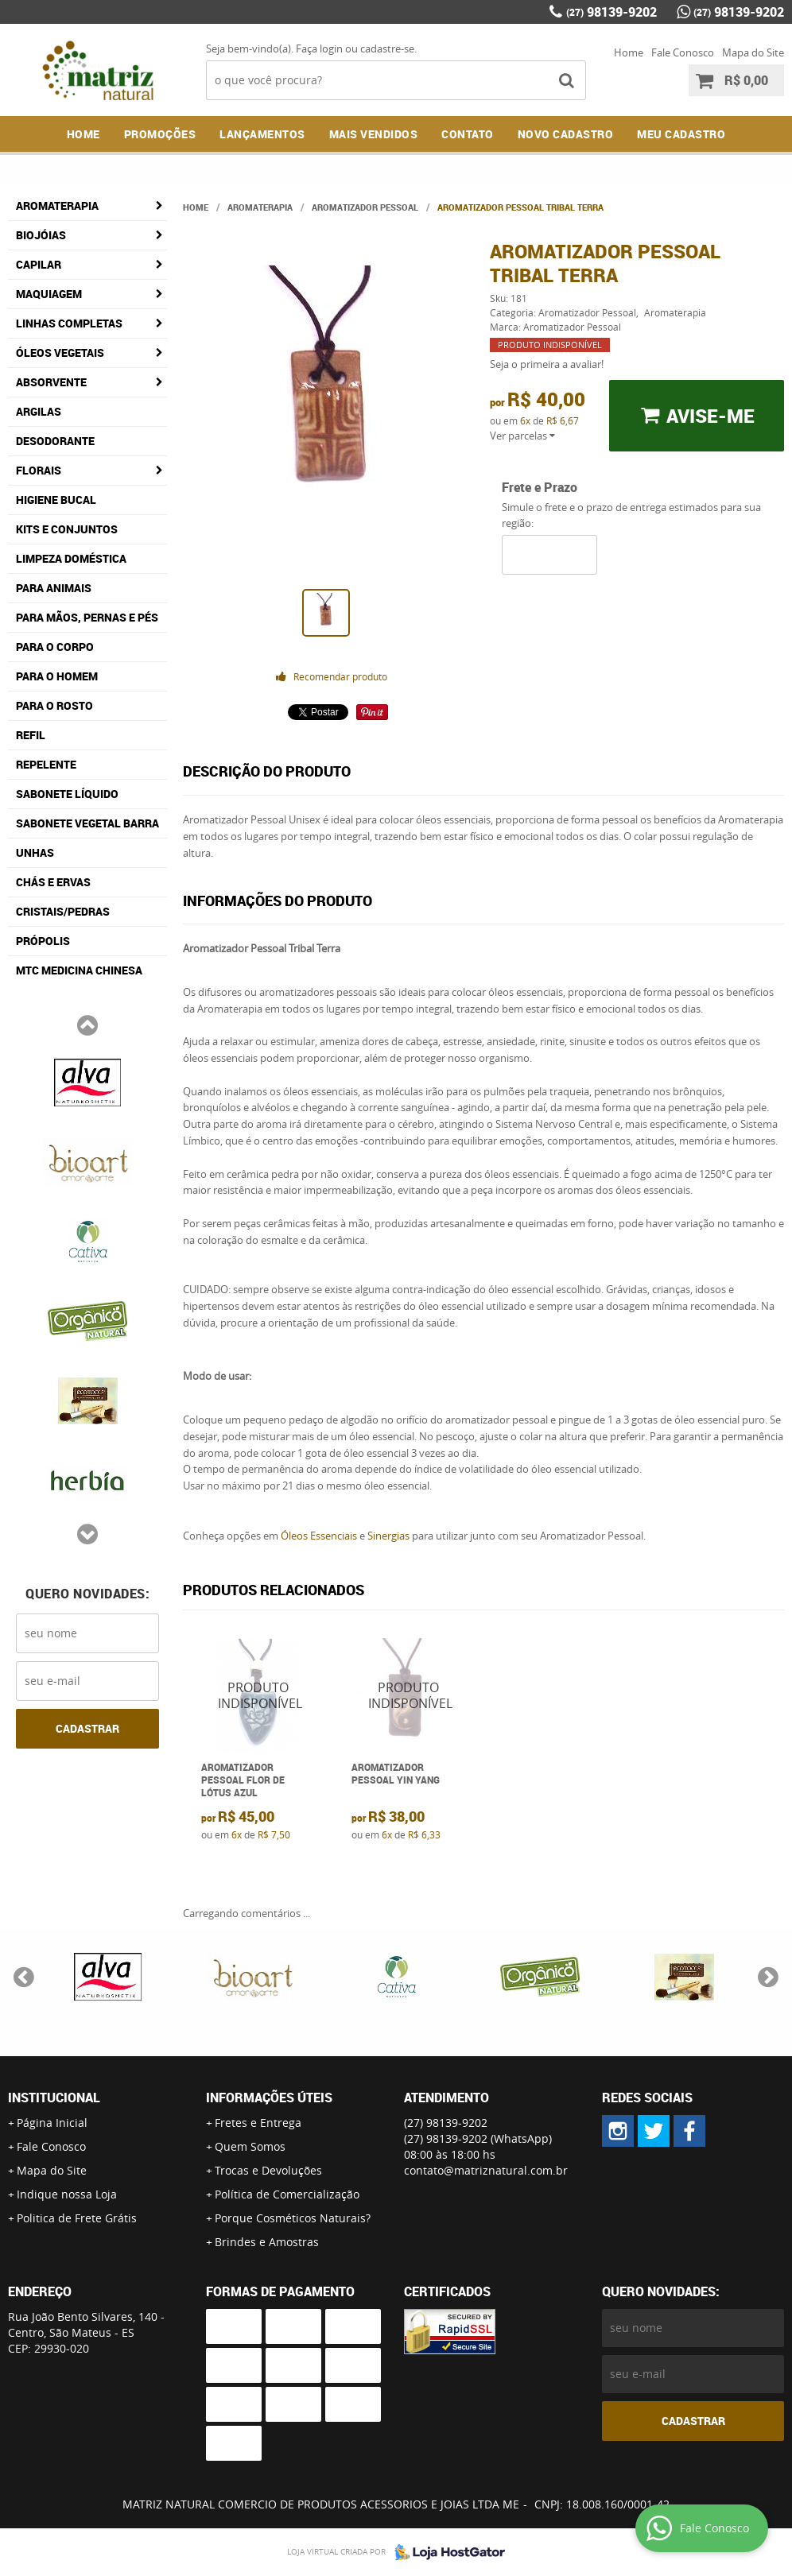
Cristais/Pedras (63, 911)
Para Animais (53, 587)
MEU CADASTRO (681, 133)
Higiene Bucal (56, 499)
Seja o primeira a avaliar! (547, 364)
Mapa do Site (753, 52)
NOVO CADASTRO (566, 133)
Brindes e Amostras (267, 2241)
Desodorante (55, 440)
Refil (30, 734)
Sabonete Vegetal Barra (87, 823)
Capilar (38, 264)
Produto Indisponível (258, 1695)
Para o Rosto (54, 705)
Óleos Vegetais (60, 352)
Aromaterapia (57, 205)
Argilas (38, 411)
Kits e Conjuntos (67, 529)
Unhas (35, 852)
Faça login (319, 48)
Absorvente (51, 381)
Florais (38, 470)
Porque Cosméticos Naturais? (293, 2217)
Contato (467, 133)
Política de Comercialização (287, 2194)
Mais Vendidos (373, 133)
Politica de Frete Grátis (77, 2217)
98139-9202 (611, 12)
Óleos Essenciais (319, 1535)
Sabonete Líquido (67, 793)
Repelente (46, 764)
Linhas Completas (69, 323)
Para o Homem (57, 676)
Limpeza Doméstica (71, 558)
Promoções (160, 133)
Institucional (54, 2097)
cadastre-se (387, 48)
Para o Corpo (55, 646)
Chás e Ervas (53, 881)
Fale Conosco (682, 52)
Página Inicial (52, 2122)
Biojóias (41, 234)
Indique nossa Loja (67, 2194)
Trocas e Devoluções (268, 2170)
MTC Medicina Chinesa (79, 970)
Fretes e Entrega (258, 2122)
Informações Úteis (269, 2097)
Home (628, 52)
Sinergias (388, 1535)
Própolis (43, 940)
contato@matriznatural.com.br (486, 2170)
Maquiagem (49, 293)
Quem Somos (250, 2146)
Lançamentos (262, 133)
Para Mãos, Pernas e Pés (87, 617)
